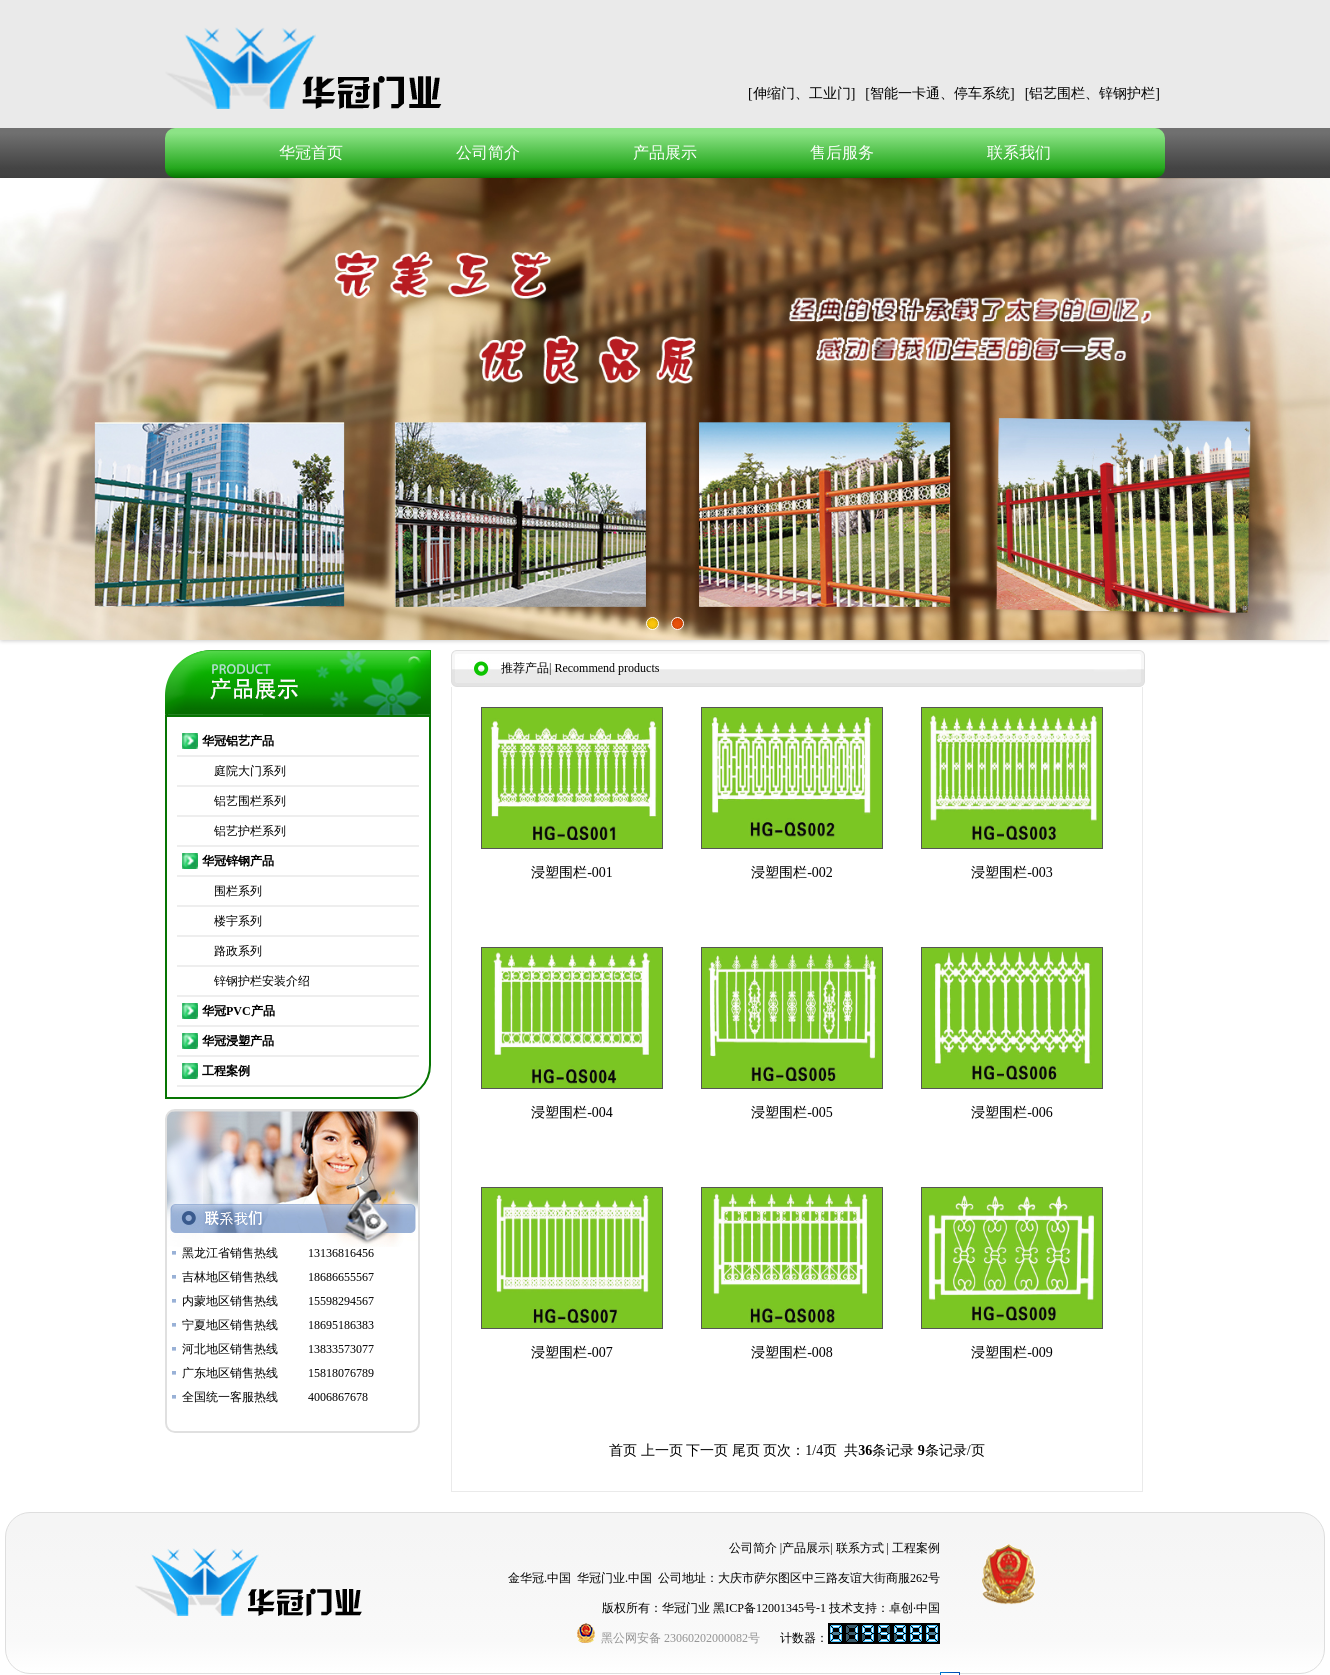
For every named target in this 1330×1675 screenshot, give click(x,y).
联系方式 (860, 1548)
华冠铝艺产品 (238, 741)
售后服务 (842, 152)
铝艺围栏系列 (250, 801)
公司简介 (488, 152)
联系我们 (1019, 152)
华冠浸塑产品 (238, 1041)
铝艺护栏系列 (250, 831)
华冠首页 (311, 152)
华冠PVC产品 (238, 1011)
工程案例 (226, 1071)
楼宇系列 (238, 921)
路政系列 (238, 951)
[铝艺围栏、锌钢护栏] (1092, 93)
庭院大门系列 (250, 771)
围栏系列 (238, 891)
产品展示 (665, 152)
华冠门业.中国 (614, 1578)
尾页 (746, 1450)
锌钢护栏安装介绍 (262, 981)
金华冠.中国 (539, 1578)
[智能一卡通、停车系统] (939, 93)
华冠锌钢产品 (238, 861)
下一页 (707, 1450)
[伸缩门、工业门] (801, 93)
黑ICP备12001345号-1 (769, 1608)
